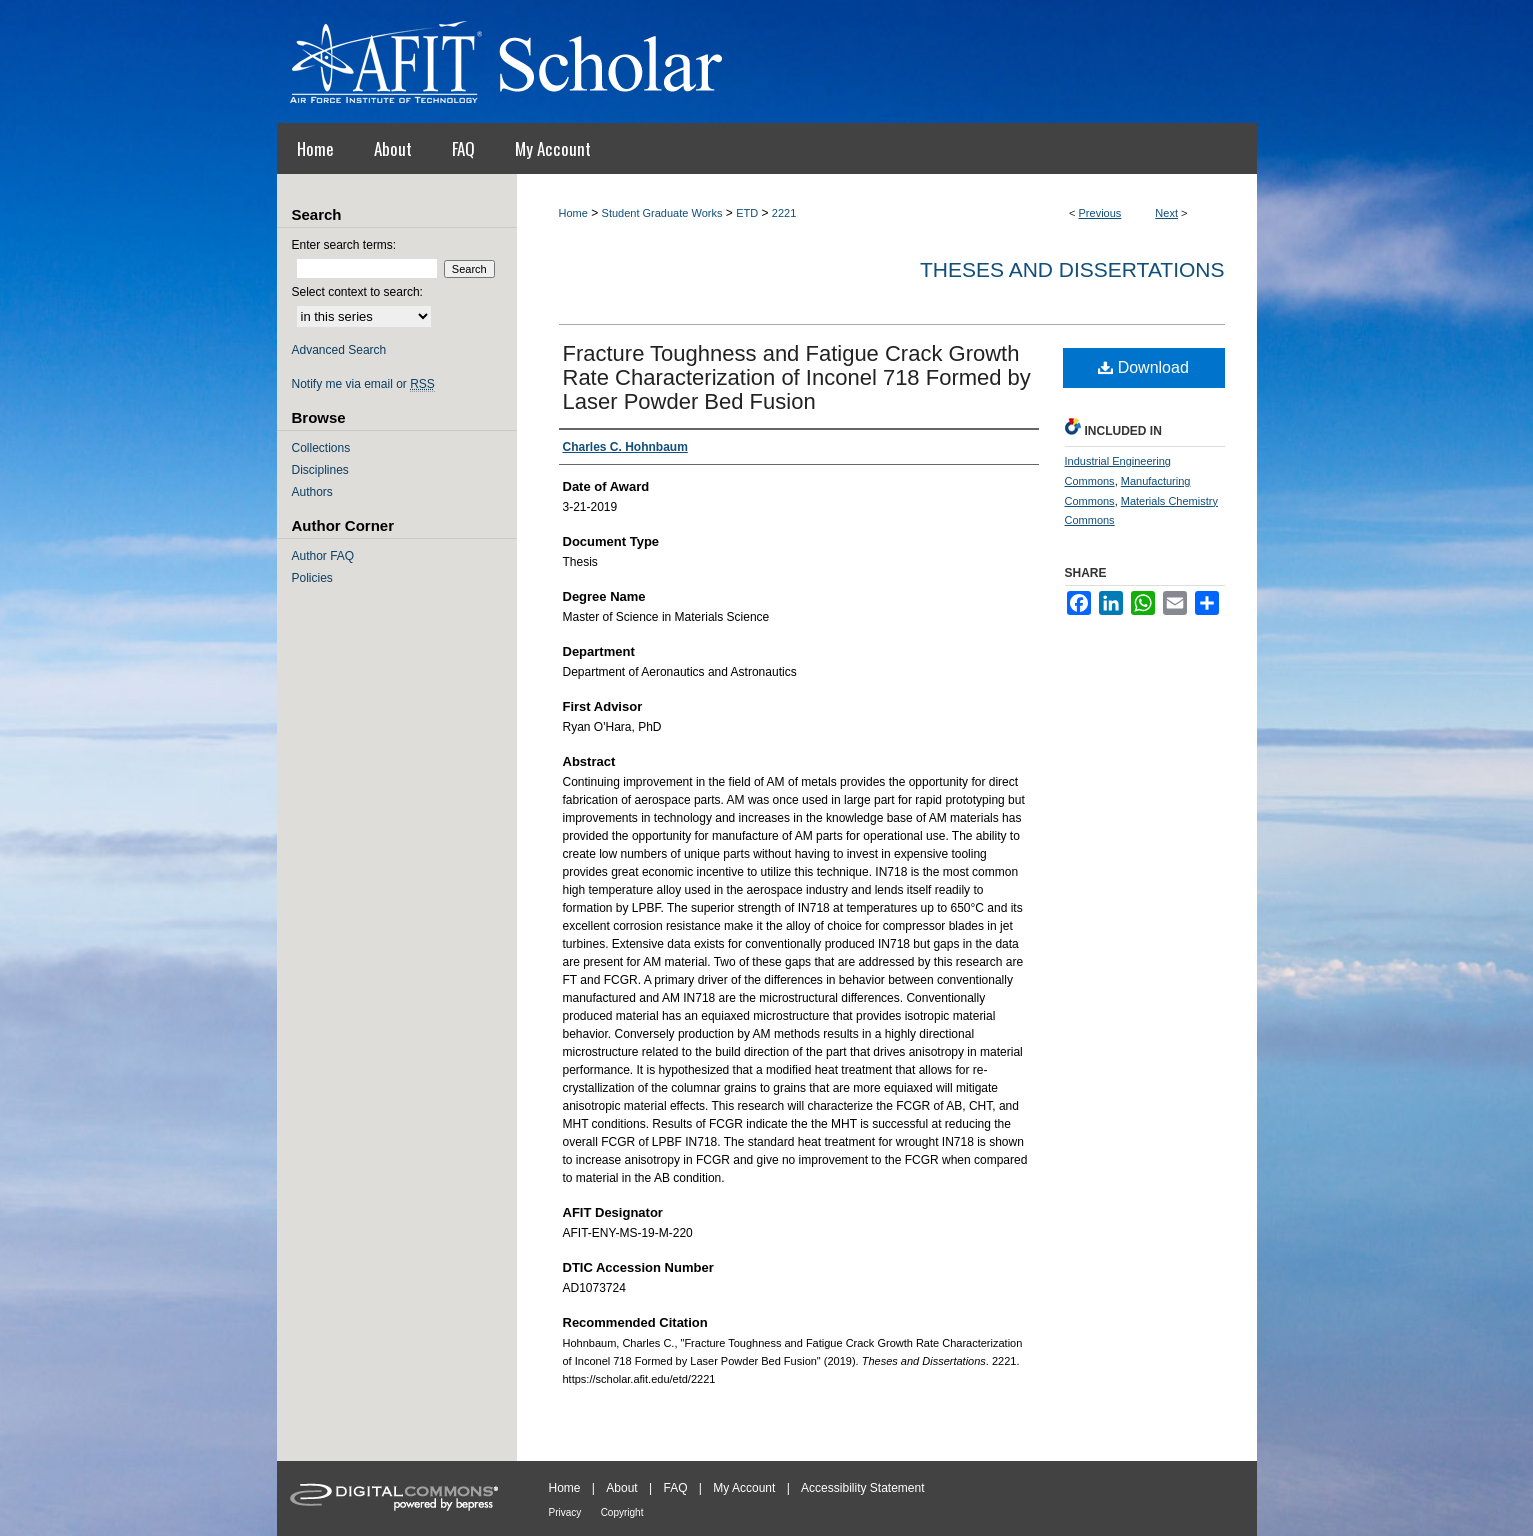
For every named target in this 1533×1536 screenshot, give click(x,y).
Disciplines (320, 470)
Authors (312, 492)
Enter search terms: (344, 245)
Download (1143, 367)
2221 (784, 213)
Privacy (565, 1512)
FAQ (675, 1488)
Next (1166, 213)
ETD (747, 213)
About (621, 1488)
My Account (744, 1488)
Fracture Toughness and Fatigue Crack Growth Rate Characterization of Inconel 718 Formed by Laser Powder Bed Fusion (797, 377)
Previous (1100, 213)
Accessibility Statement (862, 1488)
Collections (321, 448)
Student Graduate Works (662, 213)
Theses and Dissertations (1072, 269)
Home (573, 213)
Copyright (622, 1512)
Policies (312, 578)
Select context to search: (357, 292)
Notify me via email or (363, 384)
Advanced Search (339, 350)
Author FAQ (323, 556)
